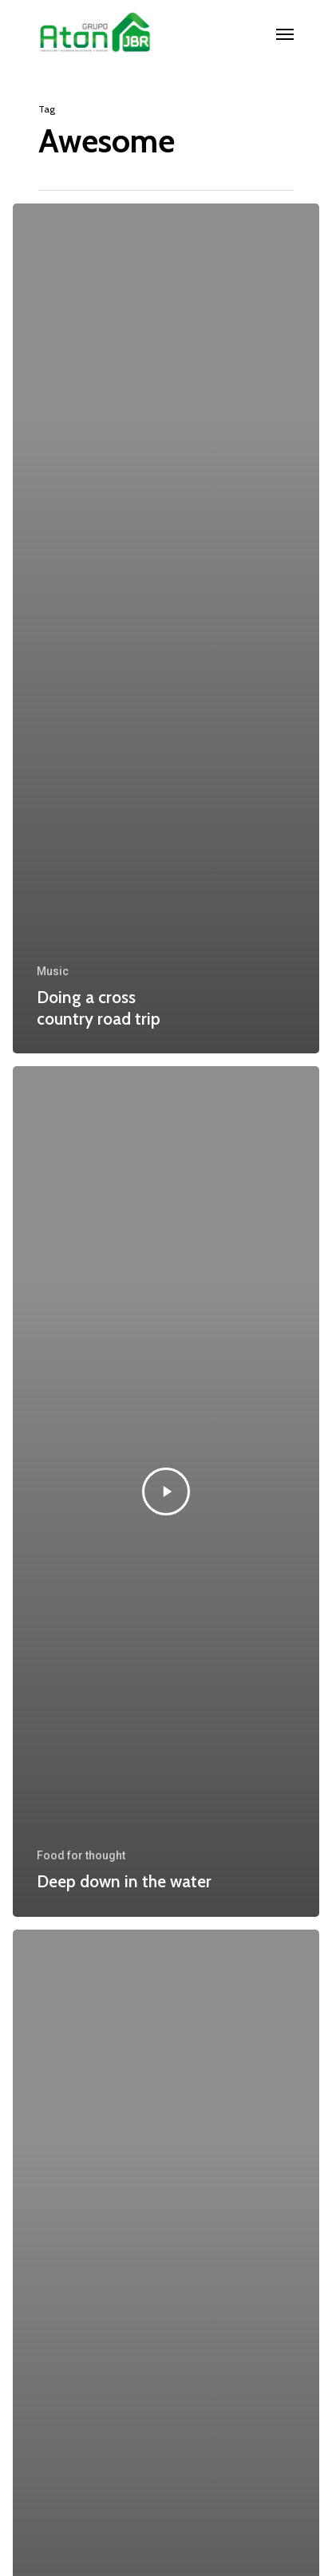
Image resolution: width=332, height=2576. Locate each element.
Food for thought (81, 1855)
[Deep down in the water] (166, 1491)
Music (53, 971)
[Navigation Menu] (285, 33)
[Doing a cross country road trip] (166, 628)
